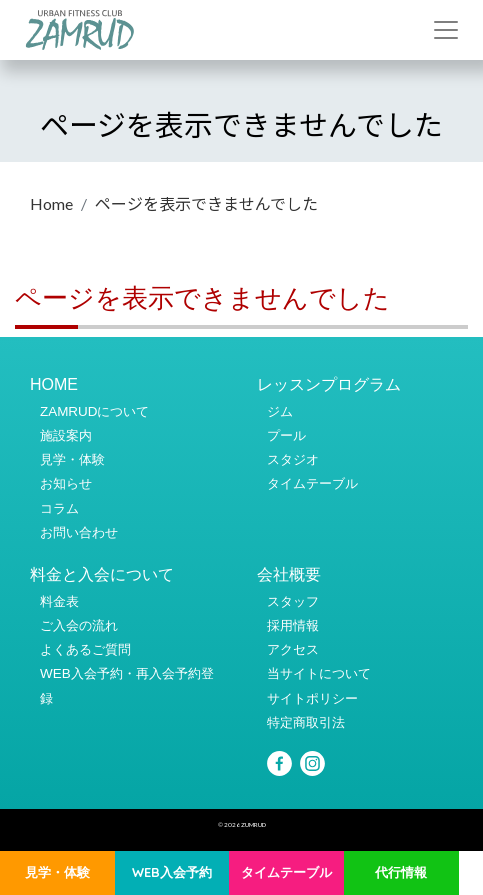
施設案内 (66, 435)
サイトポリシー (312, 698)
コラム (59, 508)
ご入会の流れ (79, 625)
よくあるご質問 (85, 649)
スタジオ (293, 459)
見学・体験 (57, 872)
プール (286, 435)
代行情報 (401, 872)
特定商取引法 (306, 722)
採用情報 (293, 625)
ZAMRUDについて (94, 411)
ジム (280, 411)
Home (51, 203)
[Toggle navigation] (446, 30)
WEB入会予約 (172, 872)
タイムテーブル (286, 872)
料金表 (59, 601)
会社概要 (289, 574)
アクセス (293, 649)
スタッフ (293, 601)
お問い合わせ (79, 532)
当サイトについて (319, 673)
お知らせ (66, 483)
